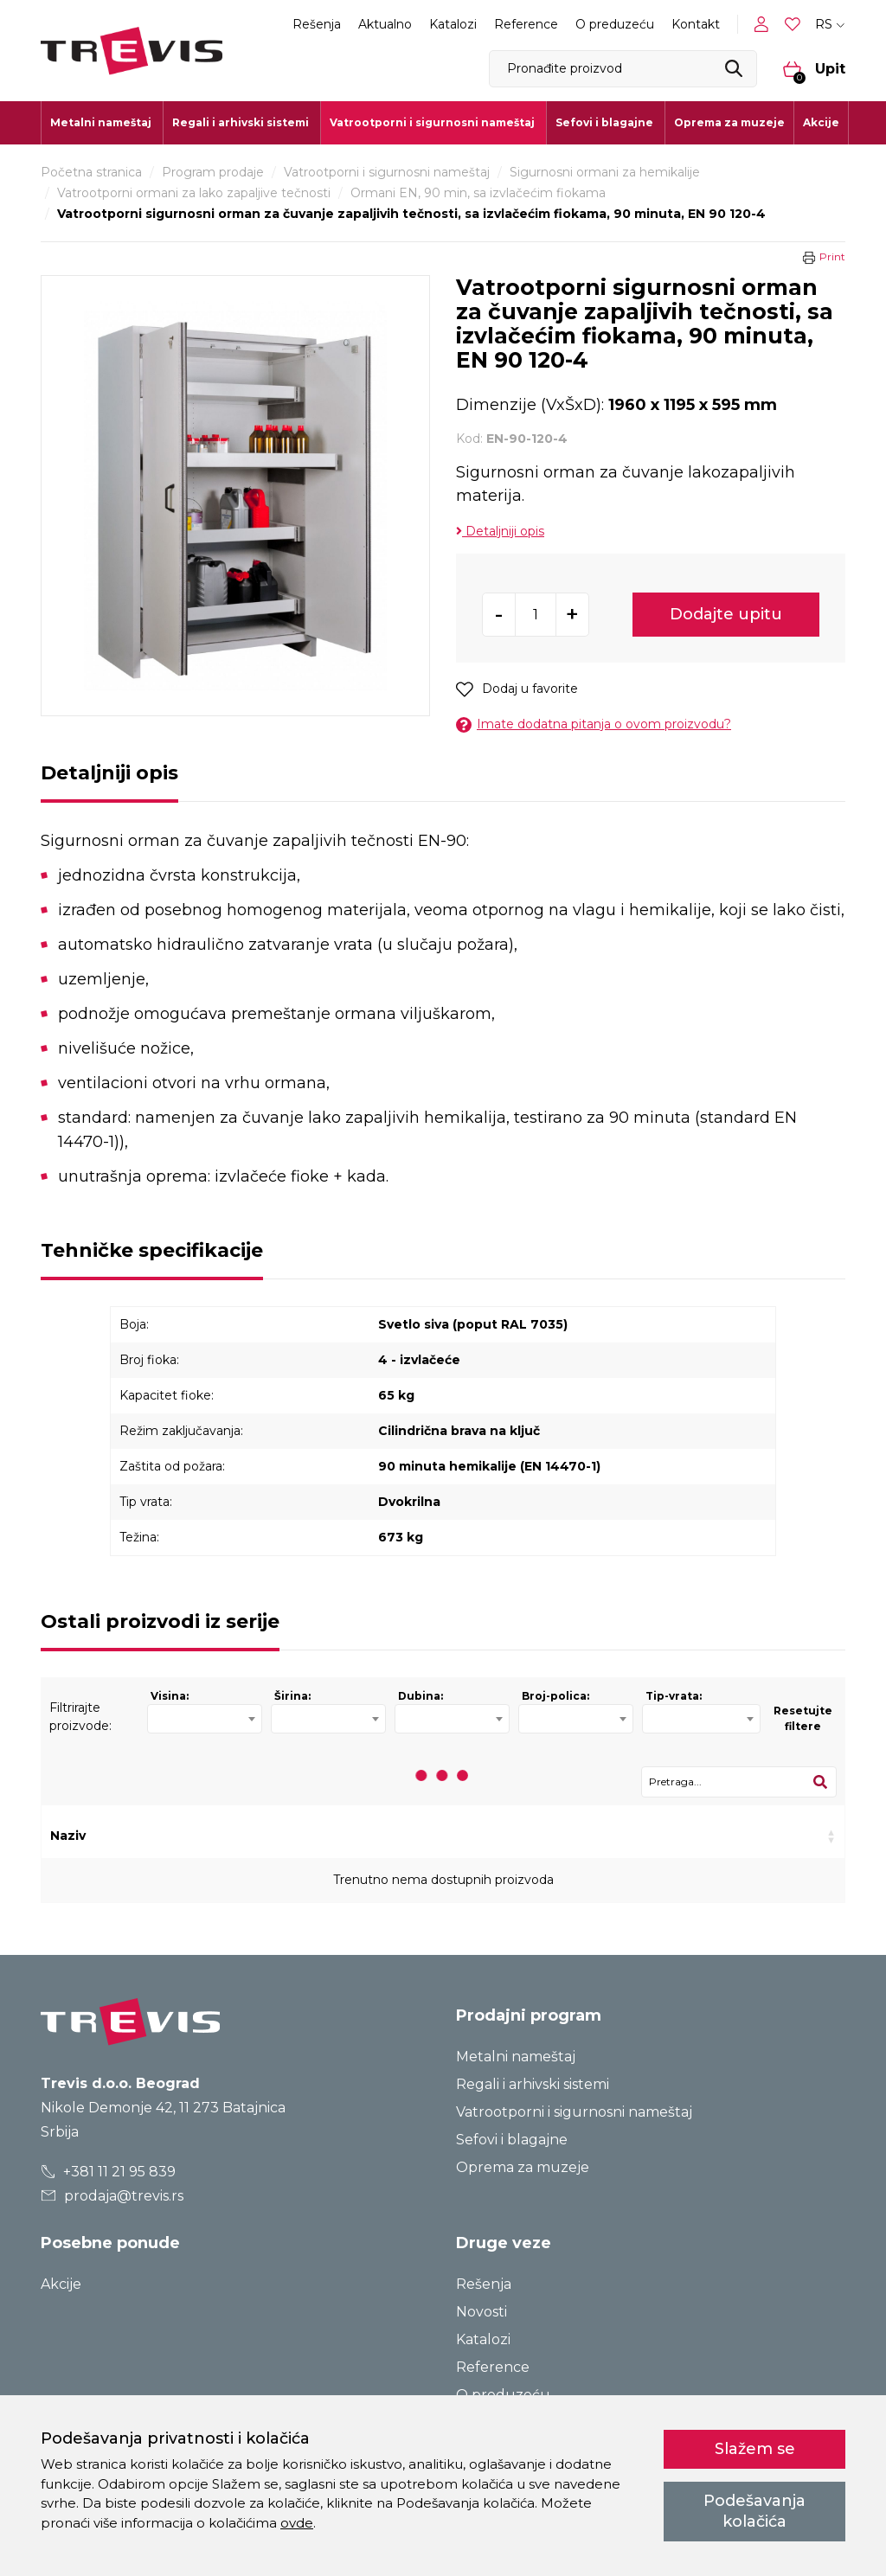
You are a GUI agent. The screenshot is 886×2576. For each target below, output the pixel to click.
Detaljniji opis (500, 531)
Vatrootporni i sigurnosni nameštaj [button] (432, 122)
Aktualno (385, 24)
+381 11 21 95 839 (109, 2171)
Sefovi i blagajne (512, 2139)
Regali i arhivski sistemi (532, 2084)
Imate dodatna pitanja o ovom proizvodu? (593, 724)
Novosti (481, 2312)
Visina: (170, 1695)
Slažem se (755, 2448)
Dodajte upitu (726, 614)
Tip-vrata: (673, 1695)
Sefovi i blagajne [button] (604, 122)
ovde (296, 2523)
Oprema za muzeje (729, 122)
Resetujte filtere (803, 1718)
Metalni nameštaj (515, 2056)
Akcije (821, 122)
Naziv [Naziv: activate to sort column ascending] (68, 1835)
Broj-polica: (555, 1695)
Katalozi (453, 24)
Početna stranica (91, 172)
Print (832, 256)
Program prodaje (213, 172)
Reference (526, 24)
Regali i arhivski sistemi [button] (240, 122)
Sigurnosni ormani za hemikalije (605, 172)
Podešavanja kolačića (754, 2510)
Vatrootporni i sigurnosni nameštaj (387, 172)
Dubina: (420, 1695)
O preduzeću (614, 24)
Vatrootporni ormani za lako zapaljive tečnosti (194, 193)
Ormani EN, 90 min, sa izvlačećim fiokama (478, 193)
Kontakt (695, 24)
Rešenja (316, 24)
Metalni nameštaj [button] (100, 122)
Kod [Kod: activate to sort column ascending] (231, 1835)
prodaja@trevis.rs (112, 2196)
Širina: (292, 1695)
